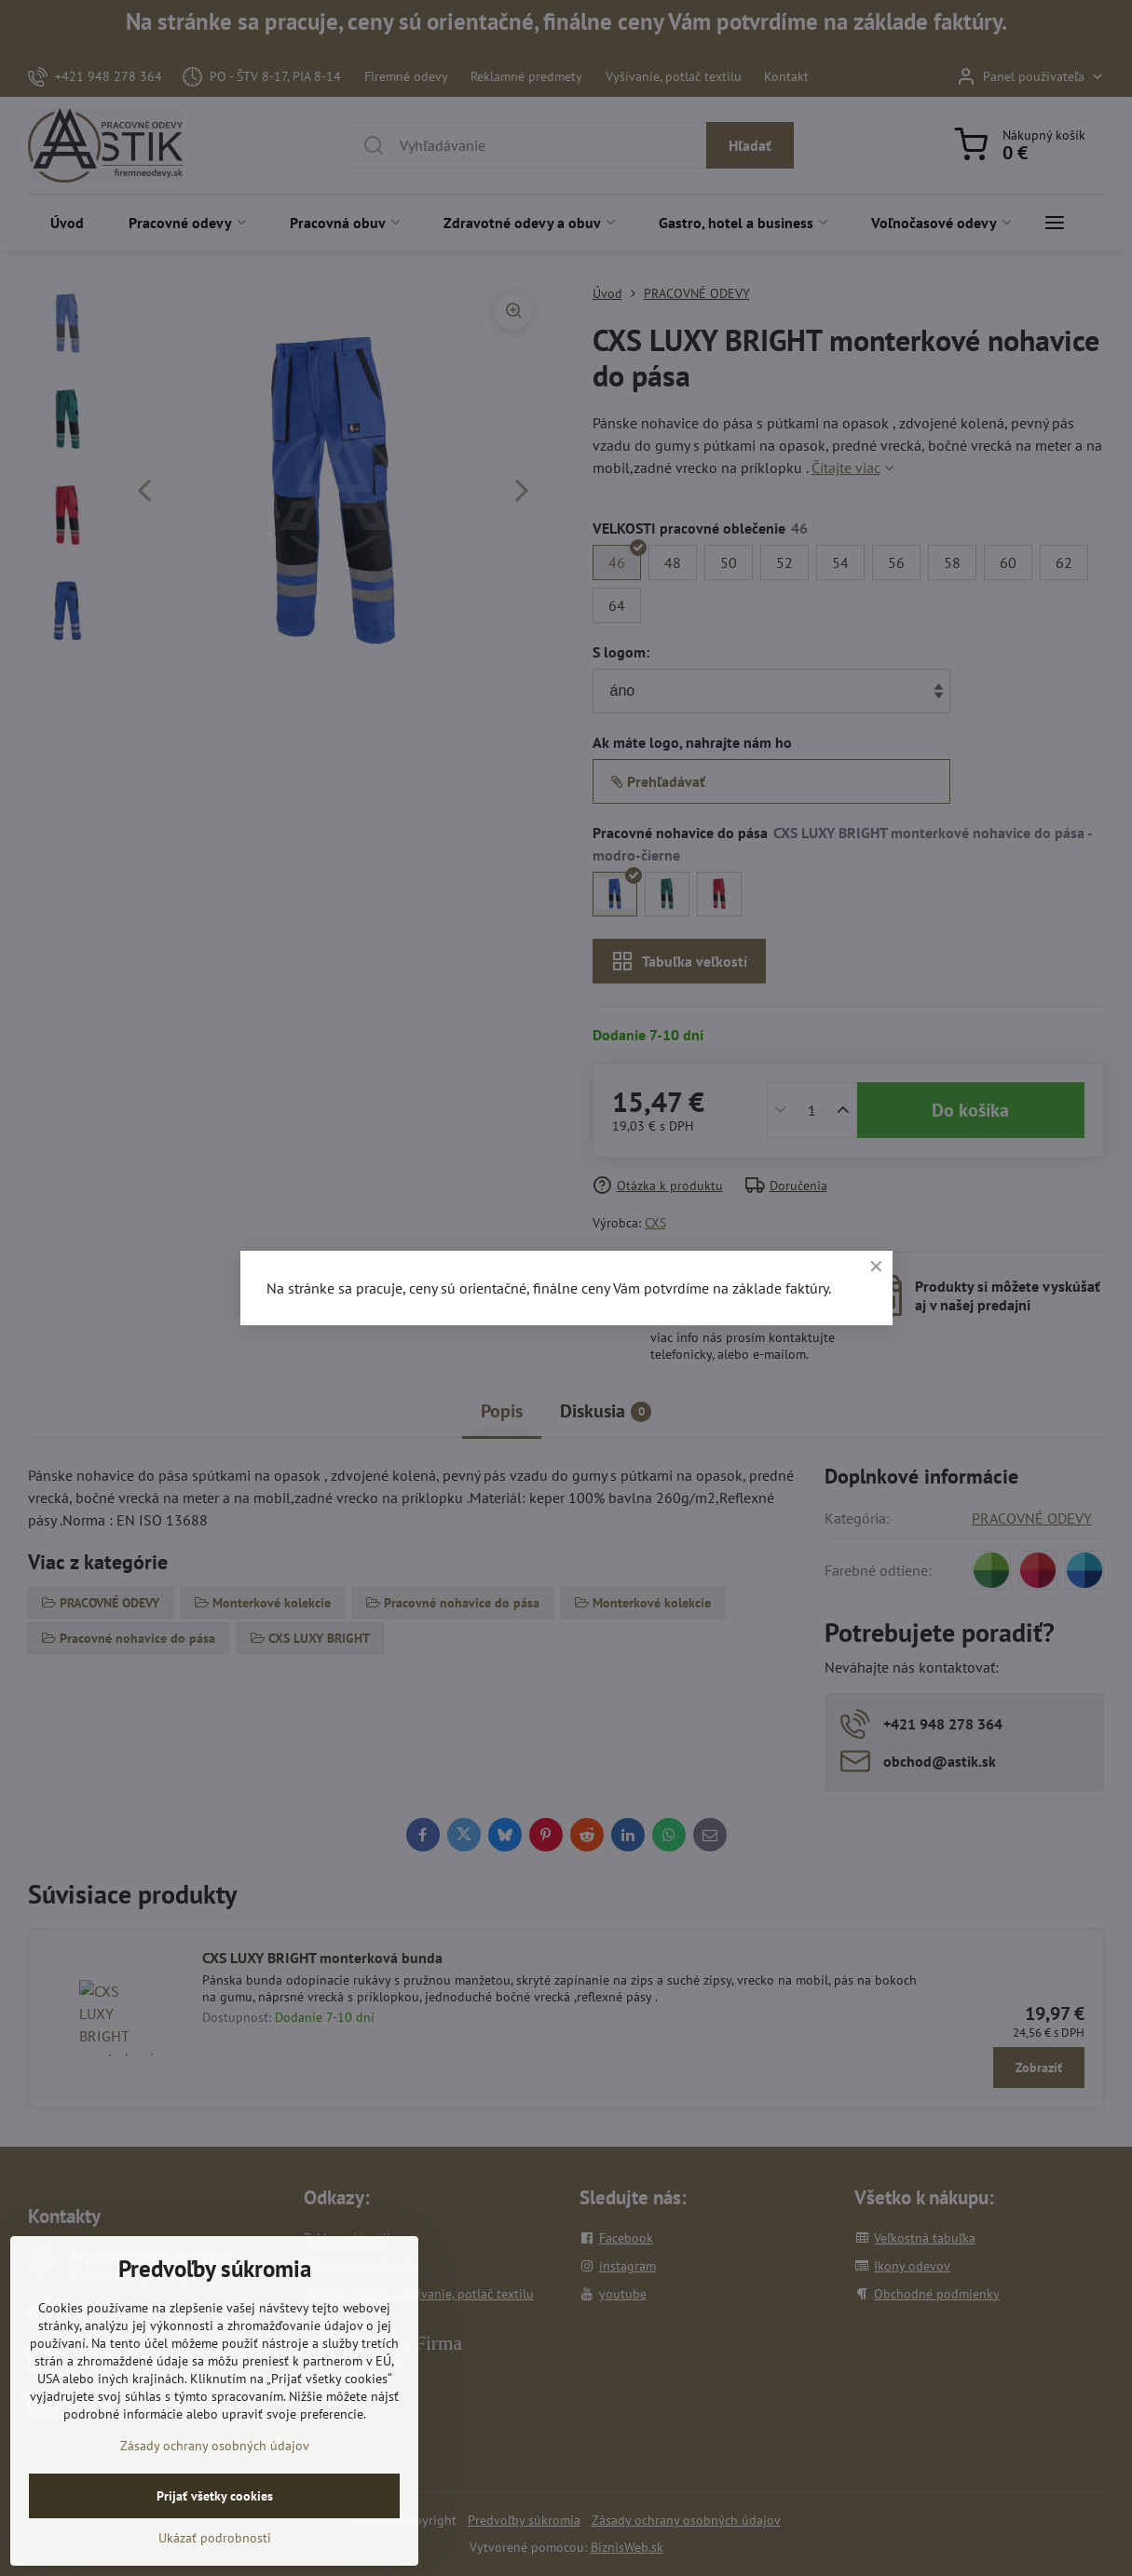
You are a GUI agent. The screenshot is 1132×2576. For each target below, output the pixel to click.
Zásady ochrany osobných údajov (214, 2493)
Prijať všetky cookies (215, 2543)
